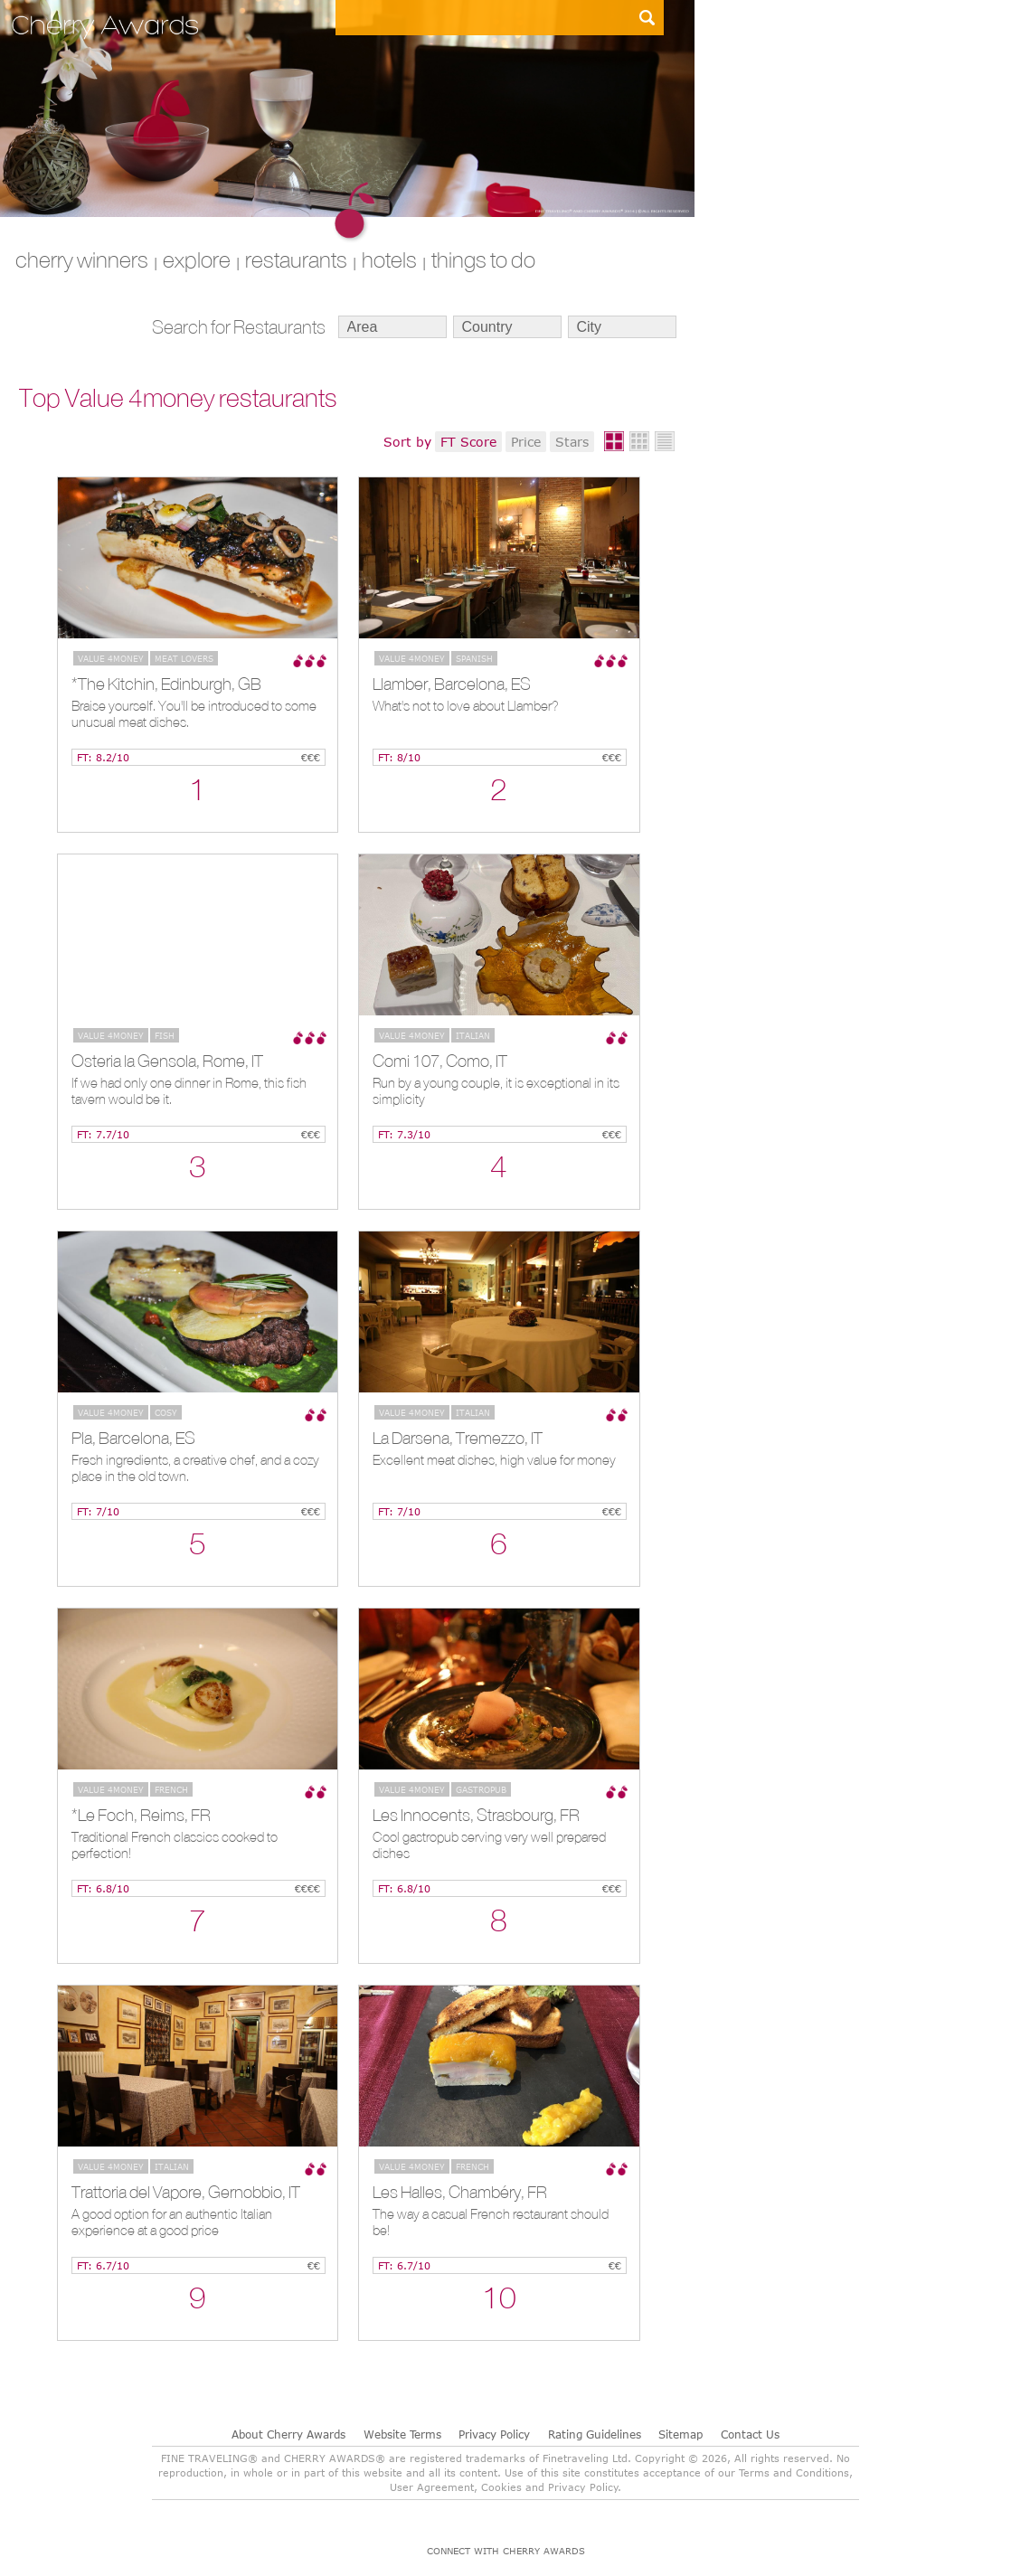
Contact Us (750, 2434)
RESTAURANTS (296, 259)
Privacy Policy (494, 2434)
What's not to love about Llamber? (466, 705)
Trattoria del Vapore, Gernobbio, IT (185, 2192)
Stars (572, 441)
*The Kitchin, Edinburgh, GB (166, 684)
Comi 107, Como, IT (440, 1061)
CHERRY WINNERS (81, 259)
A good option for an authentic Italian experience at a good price (171, 2222)
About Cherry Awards (288, 2434)
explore (197, 259)
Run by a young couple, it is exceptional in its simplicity (496, 1091)
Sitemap (680, 2434)
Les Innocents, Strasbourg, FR (476, 1815)
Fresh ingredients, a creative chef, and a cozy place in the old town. (195, 1468)
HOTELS (389, 259)
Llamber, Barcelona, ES (452, 684)
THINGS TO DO (483, 259)
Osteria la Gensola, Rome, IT (167, 1061)
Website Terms (402, 2434)
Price (526, 441)
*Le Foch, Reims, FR (141, 1815)
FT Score (468, 441)
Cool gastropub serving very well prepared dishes (489, 1845)
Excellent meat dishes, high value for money (494, 1459)
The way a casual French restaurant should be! (491, 2222)
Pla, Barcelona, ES (133, 1438)
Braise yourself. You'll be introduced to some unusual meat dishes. (194, 714)
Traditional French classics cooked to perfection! (174, 1845)
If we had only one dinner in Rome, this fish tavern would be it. (189, 1091)
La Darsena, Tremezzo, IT (458, 1438)
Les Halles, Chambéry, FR (460, 2192)
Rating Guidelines (594, 2434)
